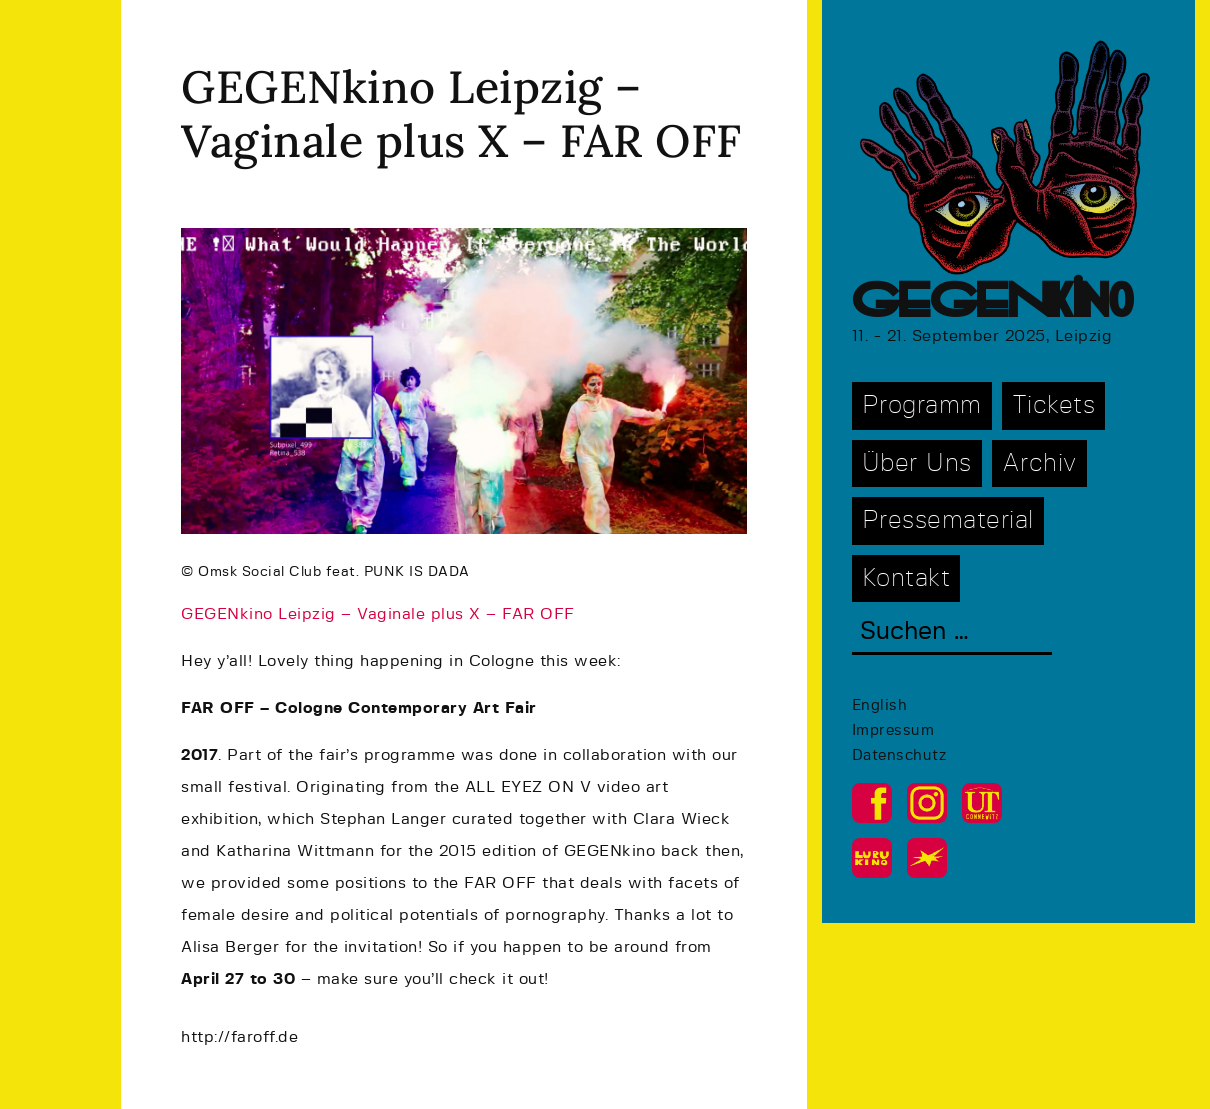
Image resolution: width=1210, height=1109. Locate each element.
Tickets (1054, 405)
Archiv (1039, 463)
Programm (922, 405)
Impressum (893, 730)
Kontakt (906, 578)
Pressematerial (948, 520)
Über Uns (917, 463)
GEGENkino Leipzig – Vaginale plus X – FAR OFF (378, 614)
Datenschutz (899, 755)
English (880, 705)
